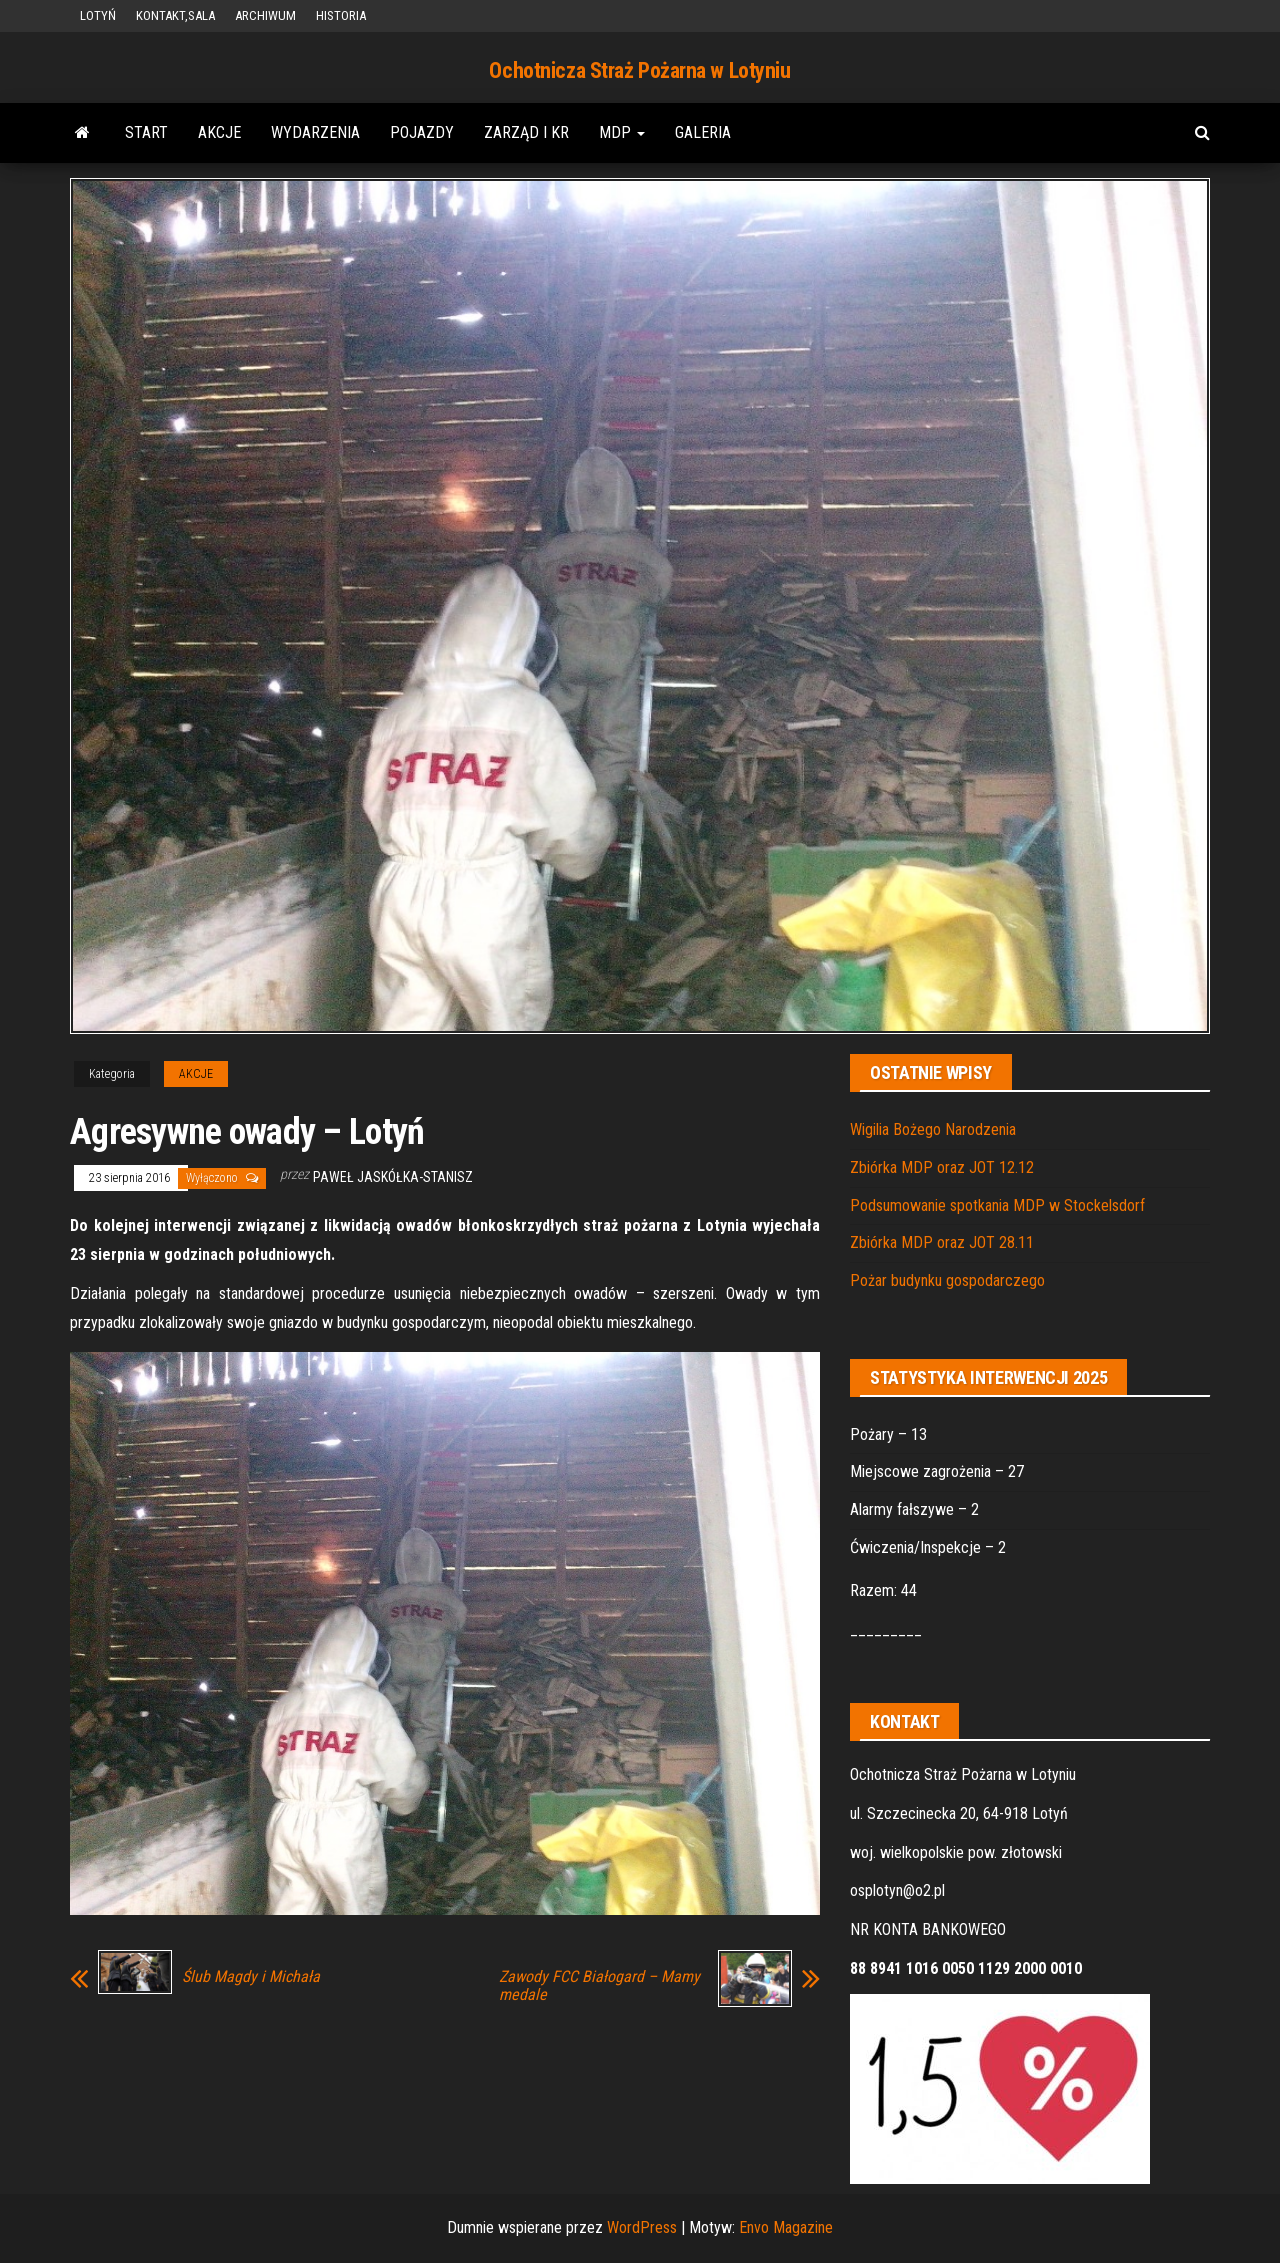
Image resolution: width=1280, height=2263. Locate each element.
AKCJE (219, 132)
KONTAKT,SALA (175, 15)
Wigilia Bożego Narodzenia (933, 1129)
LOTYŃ (98, 15)
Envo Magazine (786, 2227)
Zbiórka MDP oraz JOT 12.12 (942, 1167)
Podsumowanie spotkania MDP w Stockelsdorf (997, 1205)
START (146, 132)
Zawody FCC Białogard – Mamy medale (599, 1986)
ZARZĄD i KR (526, 132)
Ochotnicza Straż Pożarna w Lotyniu (639, 70)
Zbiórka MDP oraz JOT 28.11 (942, 1242)
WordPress (642, 2227)
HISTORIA (341, 15)
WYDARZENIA (315, 132)
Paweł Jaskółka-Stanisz (393, 1177)
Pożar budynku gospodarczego (947, 1280)
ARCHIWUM (265, 15)
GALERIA (703, 132)
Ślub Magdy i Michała (251, 1977)
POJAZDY (422, 132)
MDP (622, 132)
